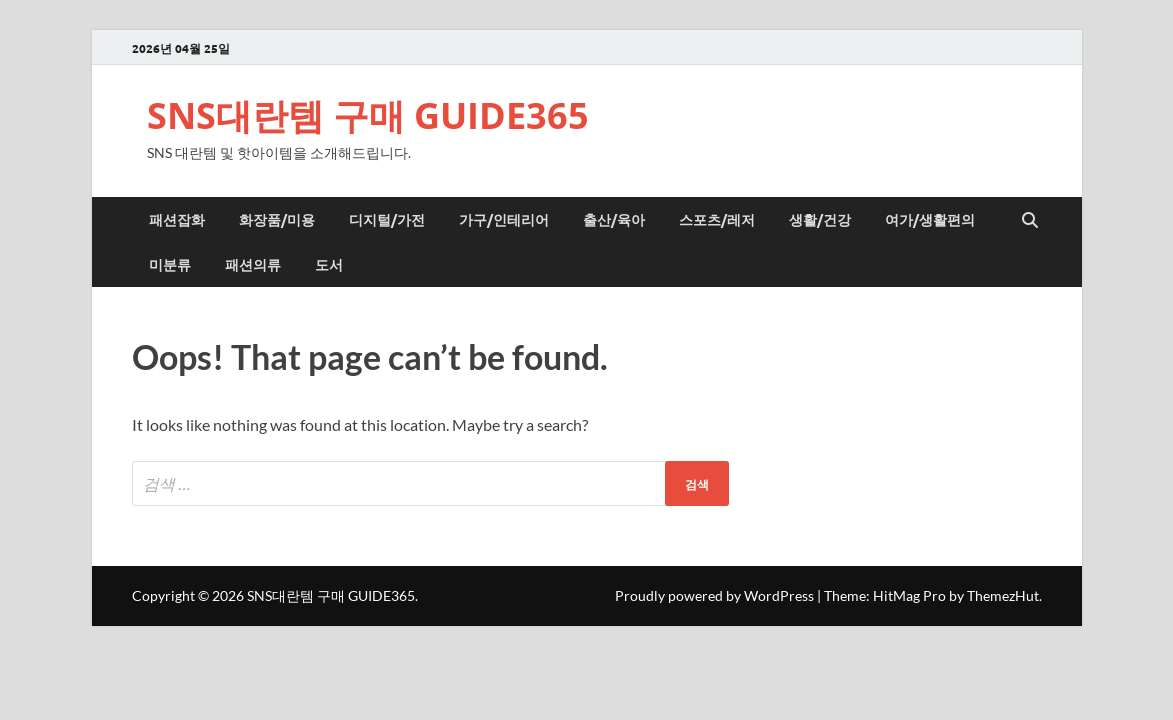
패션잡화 (177, 219)
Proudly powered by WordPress (714, 595)
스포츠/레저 (717, 219)
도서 (329, 264)
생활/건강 (820, 219)
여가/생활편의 (930, 219)
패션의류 (253, 264)
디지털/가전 (387, 219)
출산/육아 (614, 219)
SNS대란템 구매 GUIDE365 (368, 115)
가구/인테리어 (504, 219)
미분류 (170, 264)
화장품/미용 (277, 219)
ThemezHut (1003, 595)
